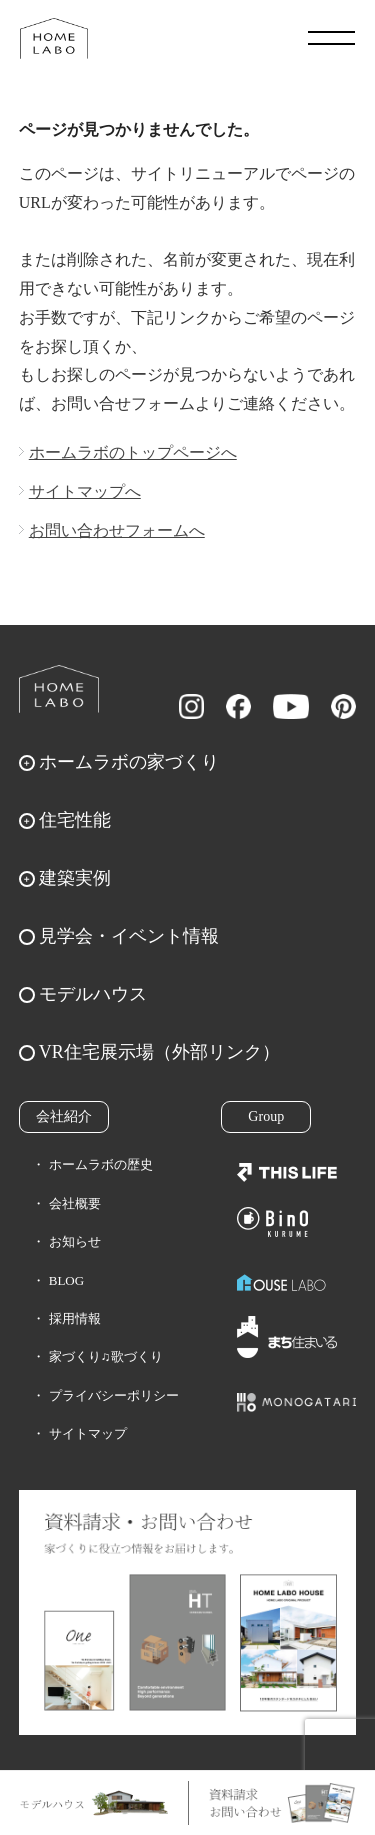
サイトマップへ (85, 491)
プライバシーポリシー (114, 1395)
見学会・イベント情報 (129, 936)
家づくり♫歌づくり (106, 1356)
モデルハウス (93, 994)
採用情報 (75, 1318)
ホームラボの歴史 (101, 1164)
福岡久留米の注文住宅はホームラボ (54, 38)
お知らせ (75, 1241)
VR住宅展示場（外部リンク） (159, 1052)
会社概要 (75, 1203)
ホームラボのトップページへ (133, 452)
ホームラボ (59, 689)
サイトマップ (88, 1433)
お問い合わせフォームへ (117, 530)
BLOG (66, 1280)
